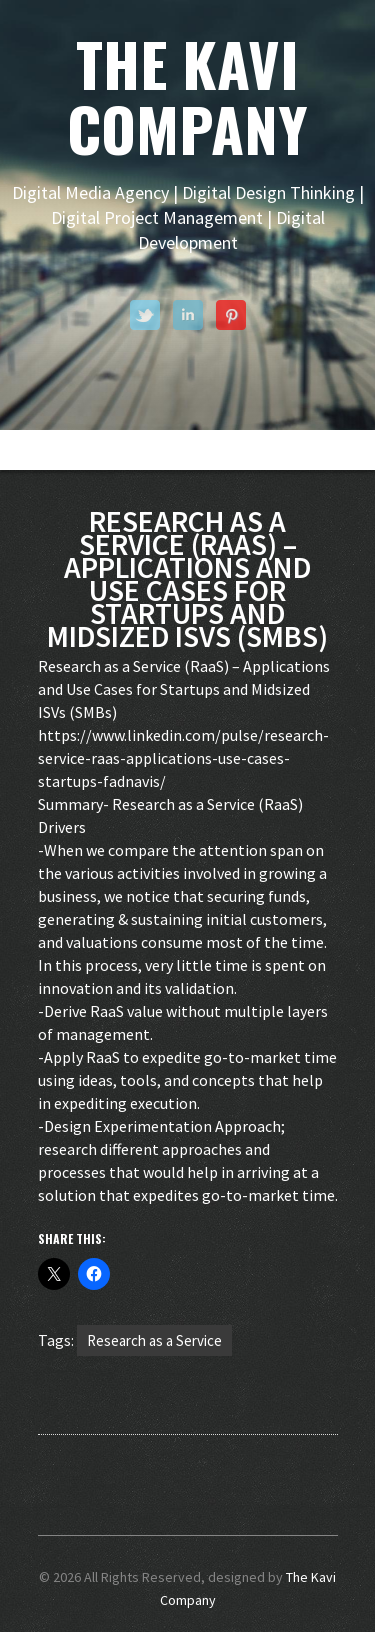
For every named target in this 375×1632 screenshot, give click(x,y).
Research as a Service (154, 1340)
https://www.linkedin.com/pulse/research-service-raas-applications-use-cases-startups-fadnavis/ (183, 758)
